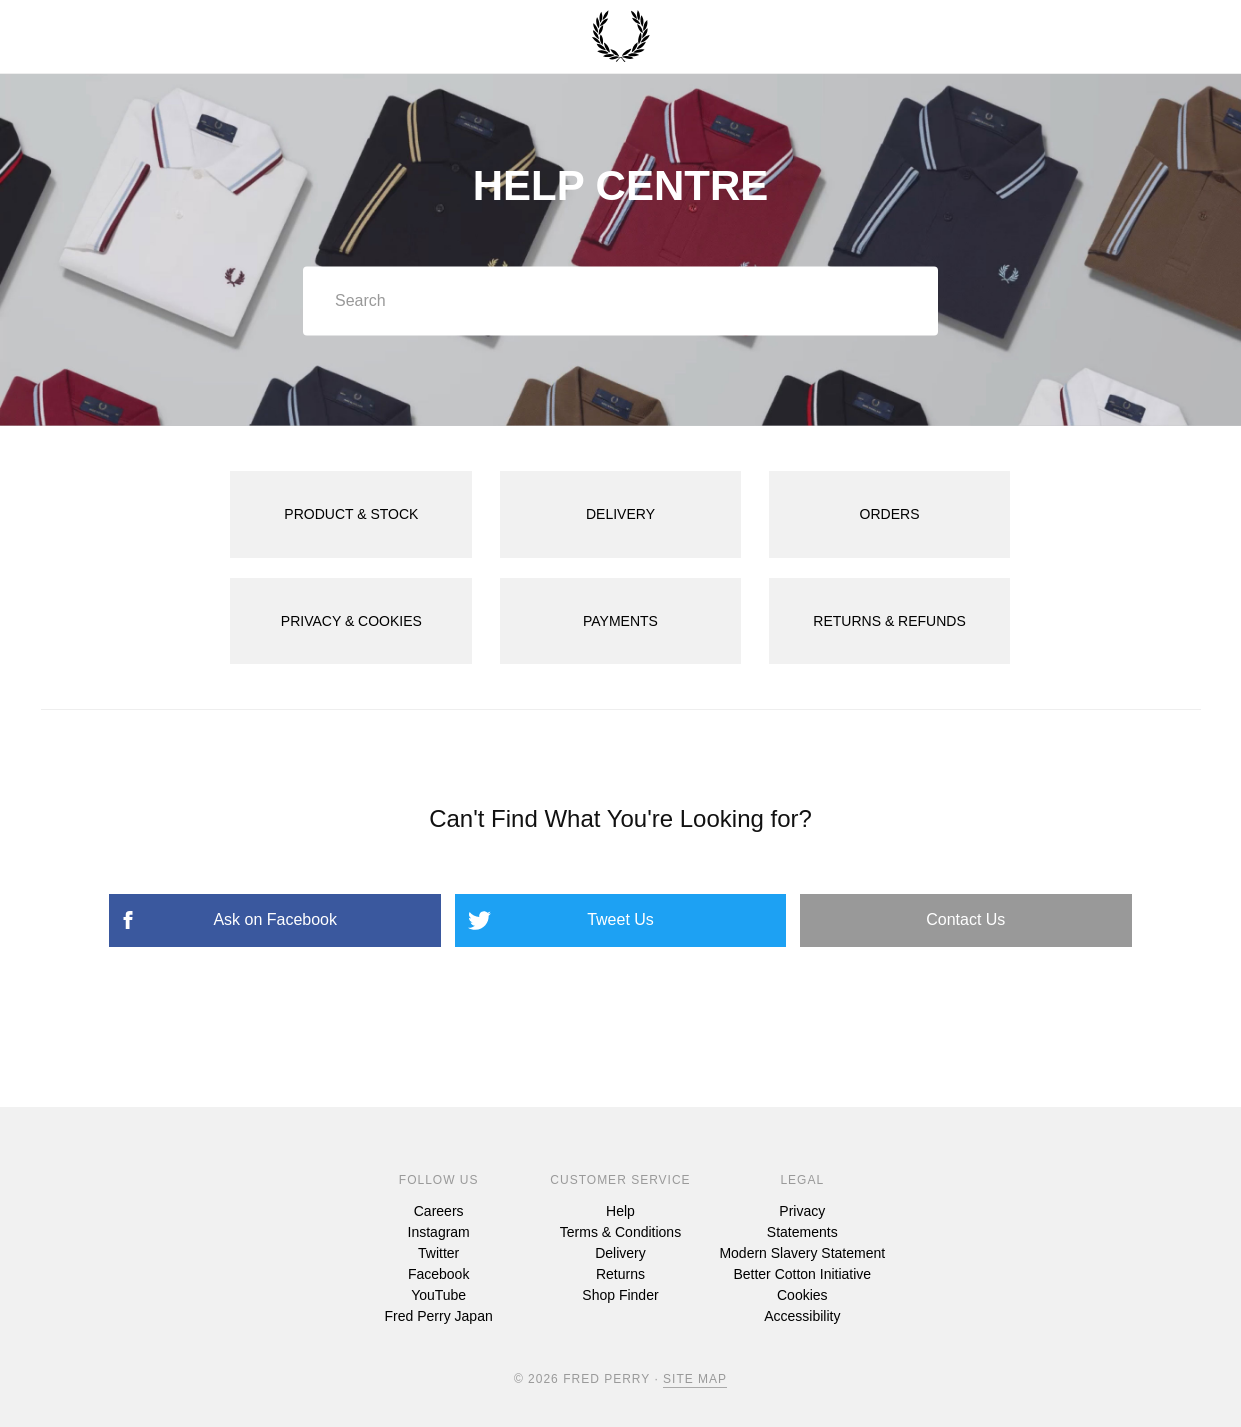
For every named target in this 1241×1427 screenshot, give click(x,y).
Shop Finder (620, 1295)
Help (620, 1211)
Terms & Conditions (620, 1232)
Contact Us (965, 919)
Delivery (620, 1253)
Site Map (695, 1379)
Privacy (802, 1211)
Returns (620, 1274)
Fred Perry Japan (439, 1316)
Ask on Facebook (275, 919)
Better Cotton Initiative (802, 1274)
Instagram (439, 1232)
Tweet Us (620, 919)
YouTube (438, 1295)
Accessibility (802, 1316)
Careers (439, 1211)
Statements (802, 1232)
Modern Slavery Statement (802, 1253)
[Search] (620, 301)
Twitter (438, 1253)
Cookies (802, 1295)
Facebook (438, 1274)
